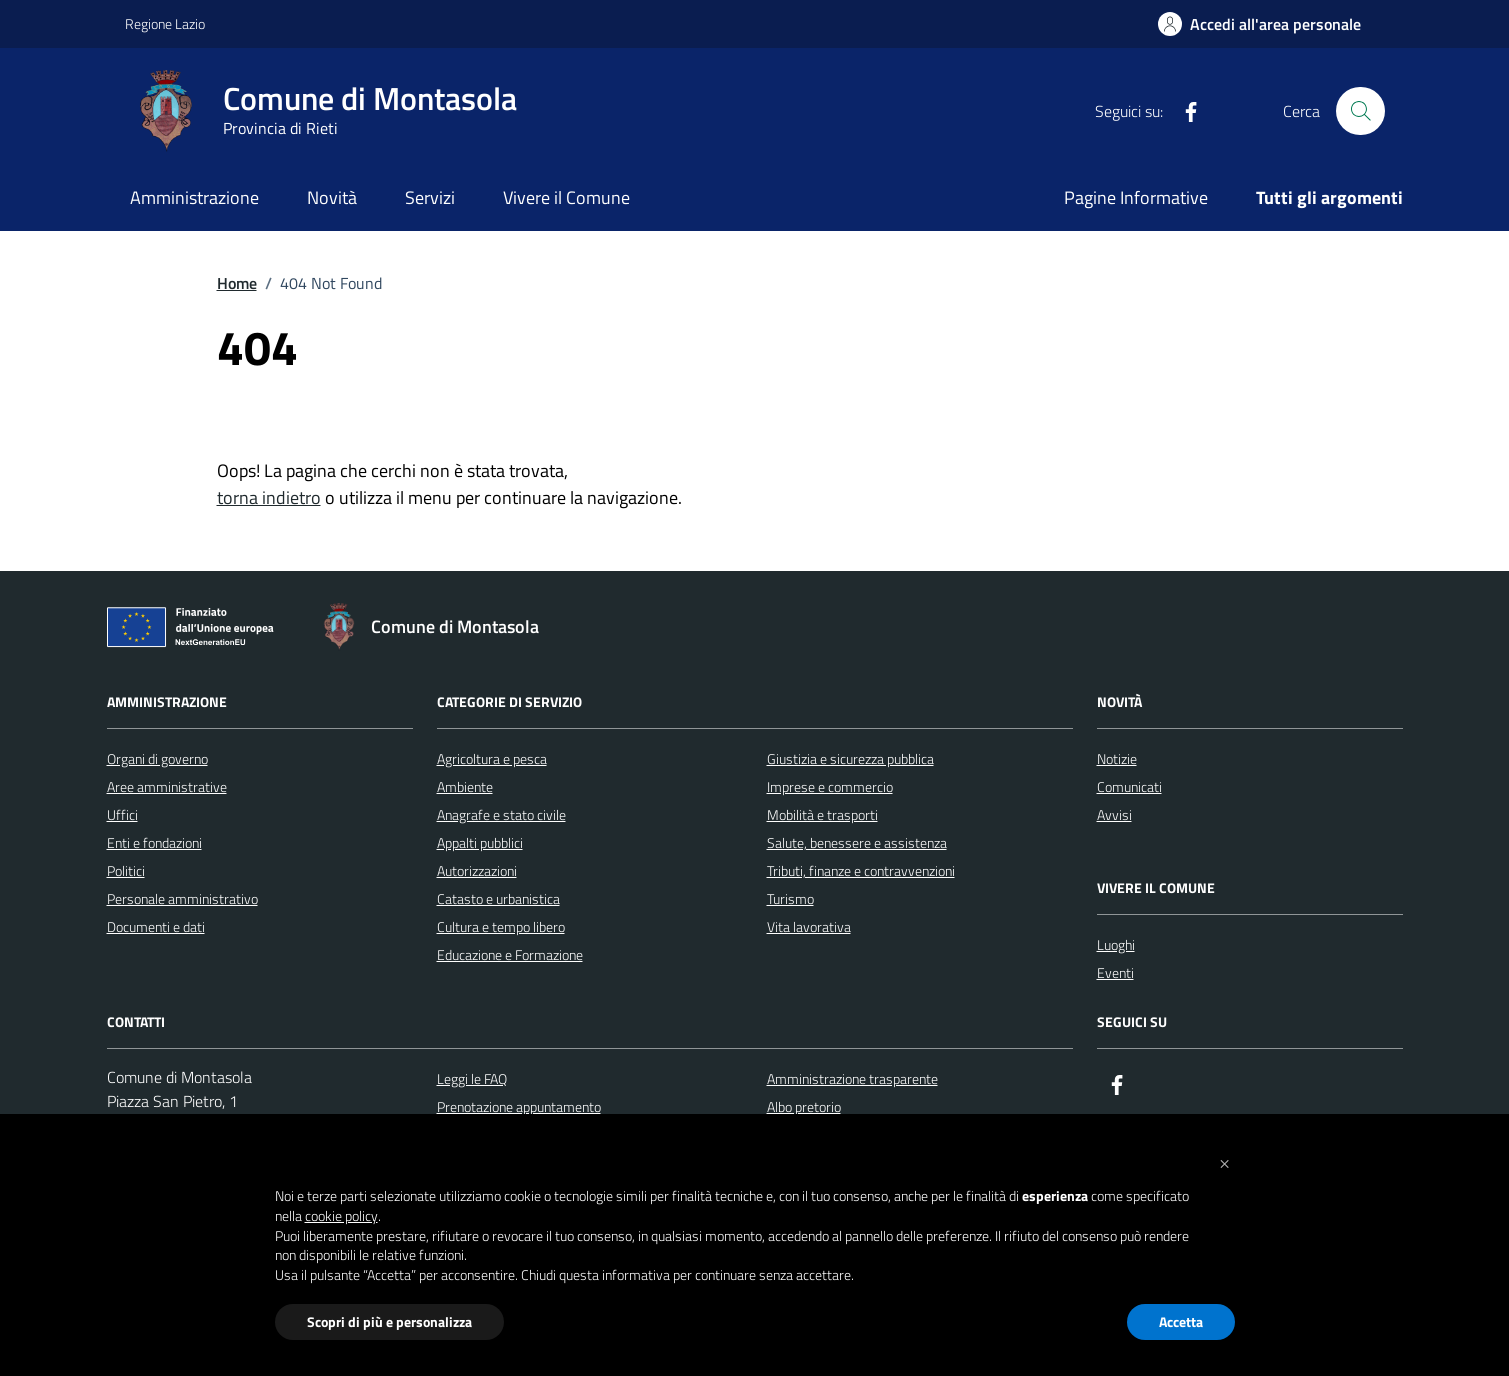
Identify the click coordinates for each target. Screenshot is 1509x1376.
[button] (1225, 1162)
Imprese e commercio (830, 786)
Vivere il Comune (566, 197)
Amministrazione (194, 197)
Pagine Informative (1136, 197)
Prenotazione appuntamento (519, 1106)
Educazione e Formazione (510, 954)
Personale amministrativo (182, 898)
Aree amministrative (167, 786)
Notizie (1117, 758)
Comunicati (1129, 786)
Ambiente (465, 786)
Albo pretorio (804, 1106)
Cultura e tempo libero (501, 926)
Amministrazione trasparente (852, 1078)
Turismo (790, 898)
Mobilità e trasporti (822, 814)
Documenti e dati (156, 926)
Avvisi (1114, 814)
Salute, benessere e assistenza (857, 842)
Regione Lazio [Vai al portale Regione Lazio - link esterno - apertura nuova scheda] (165, 23)
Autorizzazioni (477, 870)
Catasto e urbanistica (498, 898)
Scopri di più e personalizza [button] (389, 1321)
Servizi (430, 197)
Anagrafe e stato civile (501, 814)
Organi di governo (157, 758)
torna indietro (269, 497)
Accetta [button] (1181, 1321)
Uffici (122, 814)
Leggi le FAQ (472, 1078)
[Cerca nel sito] (1360, 111)
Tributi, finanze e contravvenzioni (861, 870)
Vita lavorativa (809, 926)
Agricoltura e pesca (492, 758)
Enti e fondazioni (154, 842)
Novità (332, 197)
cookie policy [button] (341, 1216)
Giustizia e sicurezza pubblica (850, 758)
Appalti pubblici (480, 842)
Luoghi (1116, 944)
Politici (126, 870)
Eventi (1115, 972)
